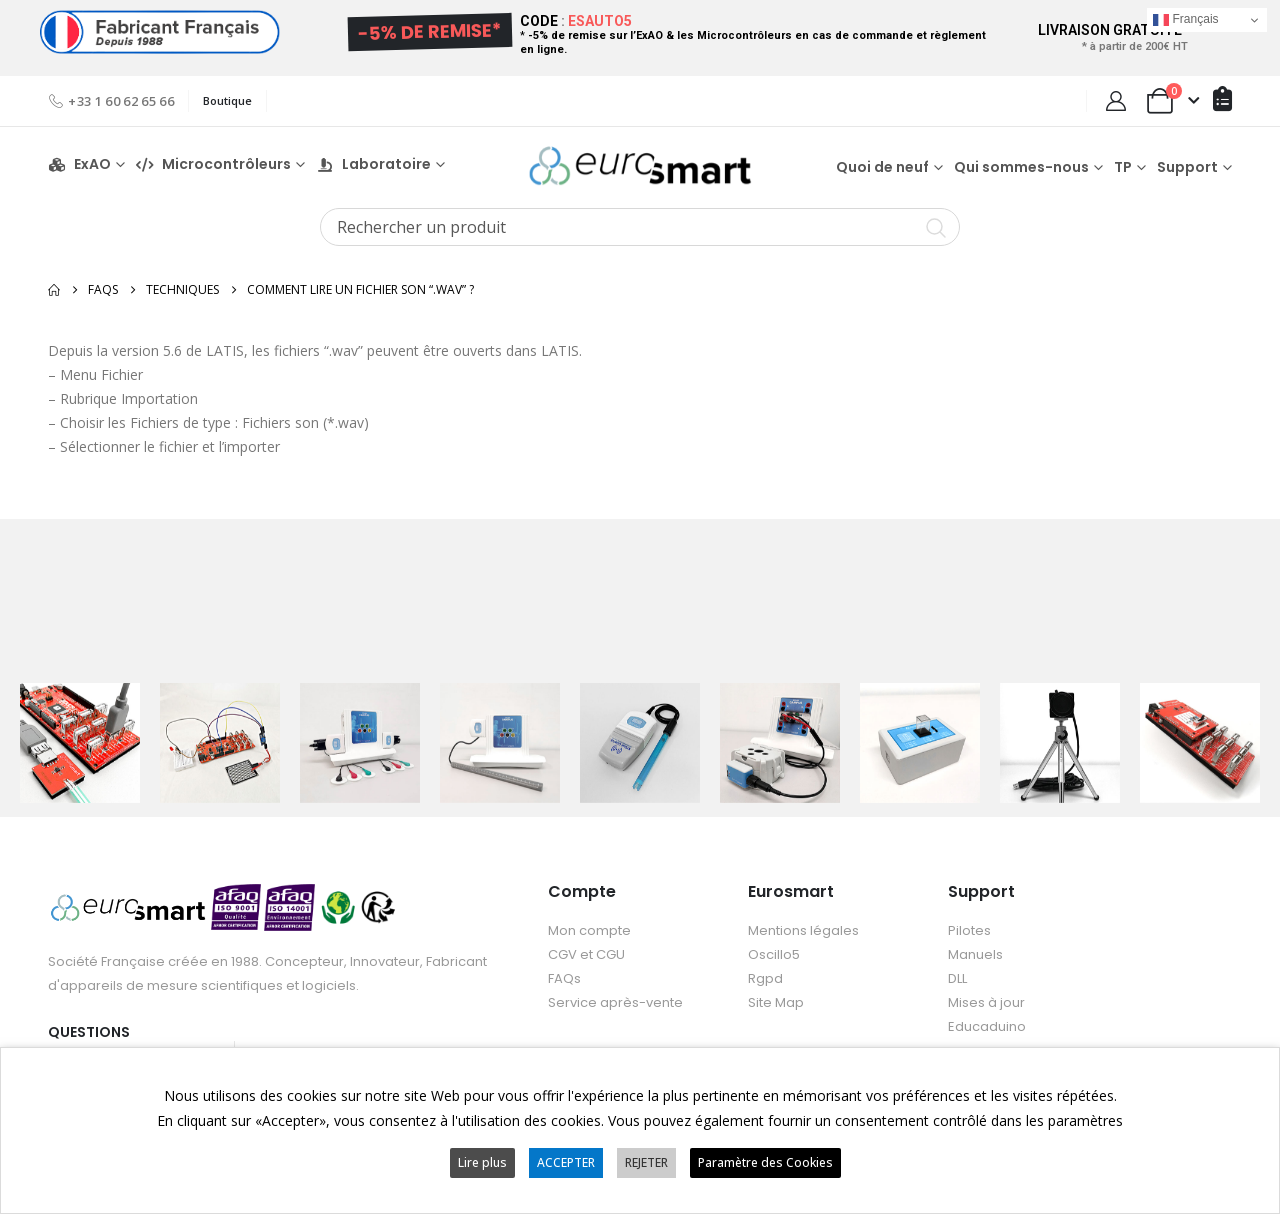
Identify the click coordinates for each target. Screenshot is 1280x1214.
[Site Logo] (640, 165)
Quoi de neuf (882, 167)
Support (1187, 167)
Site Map (776, 1002)
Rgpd (765, 978)
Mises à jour (986, 1002)
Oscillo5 (774, 954)
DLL (957, 978)
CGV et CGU (586, 954)
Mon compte (589, 930)
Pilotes (969, 930)
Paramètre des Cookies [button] (765, 1162)
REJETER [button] (646, 1162)
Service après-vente (615, 1002)
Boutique (227, 100)
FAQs (564, 978)
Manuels (975, 954)
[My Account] (1116, 101)
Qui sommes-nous (1021, 167)
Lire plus (482, 1162)
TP (1123, 167)
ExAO (79, 164)
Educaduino (987, 1026)
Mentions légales (803, 930)
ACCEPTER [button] (566, 1162)
